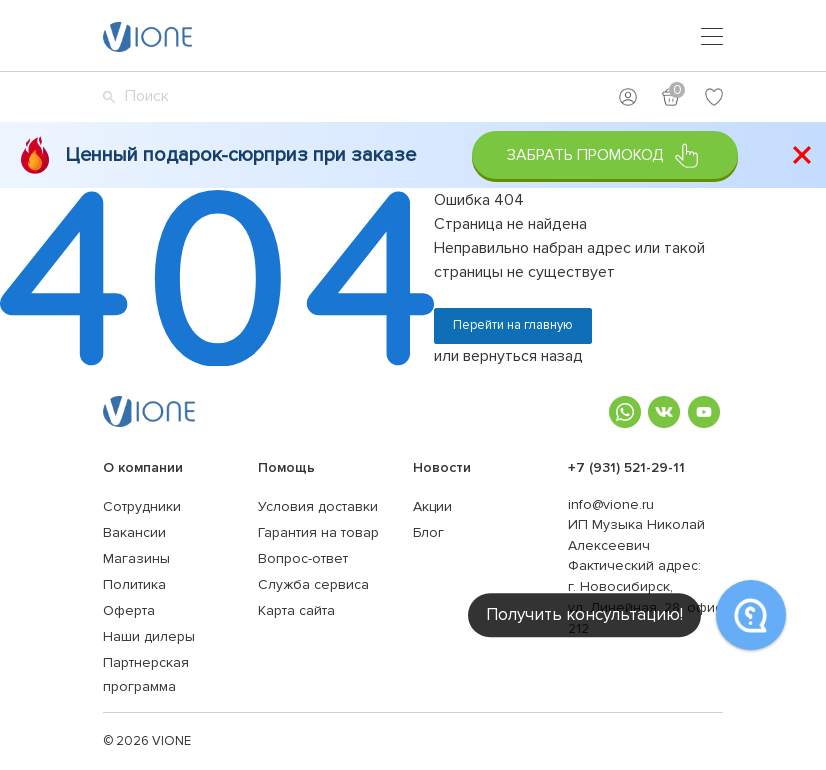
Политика (134, 584)
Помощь (286, 467)
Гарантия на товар (318, 532)
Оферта (129, 610)
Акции (432, 506)
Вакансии (134, 532)
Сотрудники (142, 506)
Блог (428, 532)
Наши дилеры (149, 636)
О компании (143, 467)
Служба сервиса (313, 584)
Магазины (136, 558)
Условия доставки (318, 506)
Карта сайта (296, 610)
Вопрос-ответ (303, 558)
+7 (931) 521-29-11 (626, 467)
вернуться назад (523, 356)
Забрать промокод (604, 155)
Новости (442, 467)
